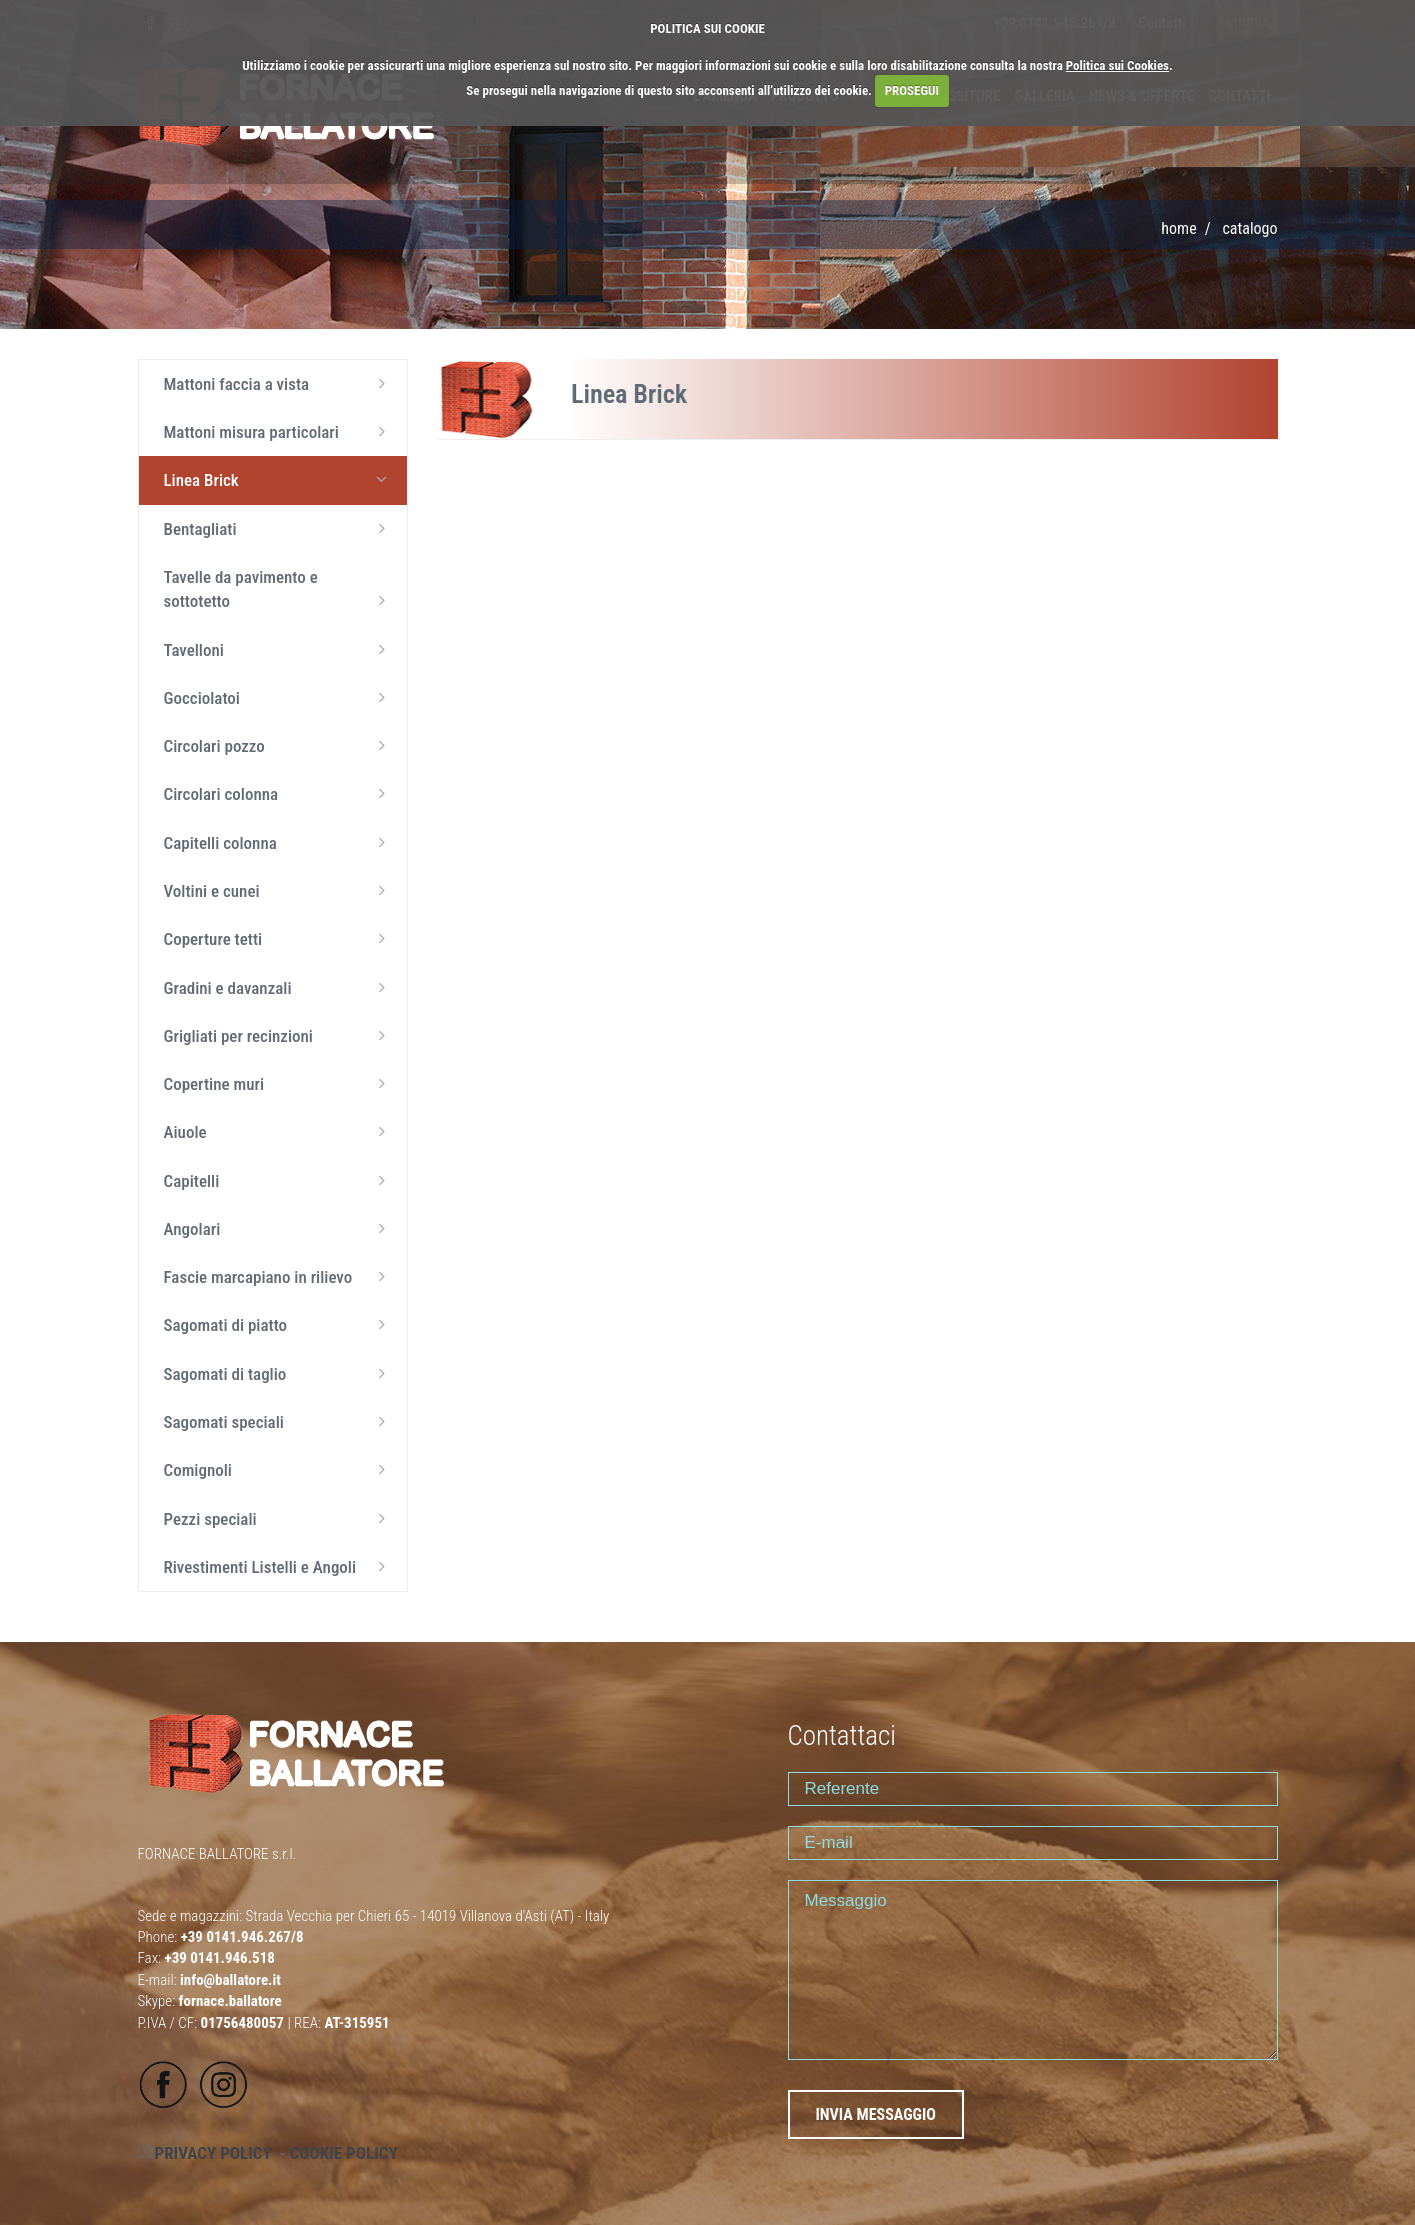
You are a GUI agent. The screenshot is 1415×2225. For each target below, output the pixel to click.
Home (1178, 228)
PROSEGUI (912, 90)
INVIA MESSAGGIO (876, 2114)
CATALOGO (1249, 228)
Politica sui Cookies (1117, 65)
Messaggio (1033, 1970)
